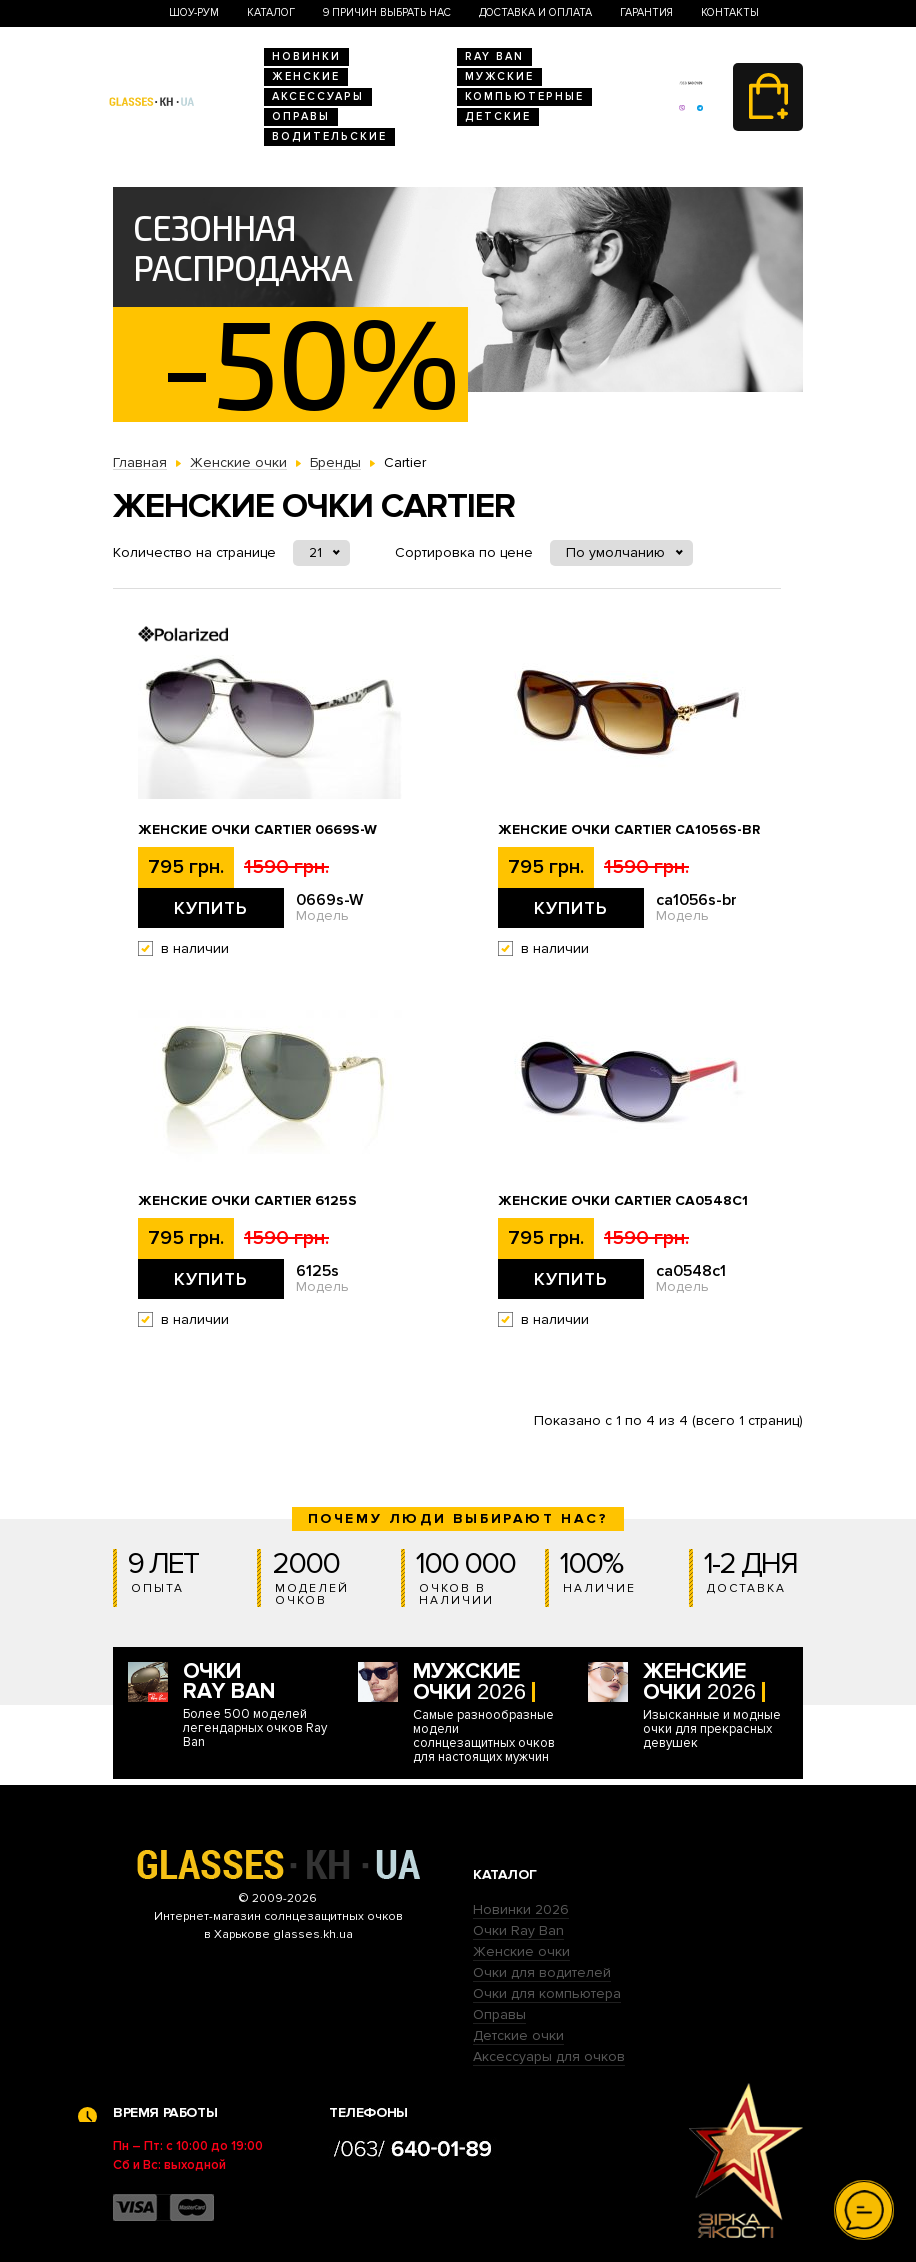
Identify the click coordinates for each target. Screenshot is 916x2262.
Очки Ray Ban (518, 1930)
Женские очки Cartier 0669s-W (257, 830)
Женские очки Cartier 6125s (247, 1201)
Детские (498, 116)
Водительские (329, 136)
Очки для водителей (542, 1972)
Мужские (499, 76)
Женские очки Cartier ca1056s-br (629, 830)
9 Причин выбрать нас (387, 12)
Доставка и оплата (535, 12)
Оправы (301, 116)
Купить (211, 908)
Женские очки (521, 1951)
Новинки (306, 56)
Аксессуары (318, 96)
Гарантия (646, 12)
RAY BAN (494, 56)
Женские (306, 76)
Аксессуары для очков (549, 2056)
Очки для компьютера (547, 1993)
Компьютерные (524, 96)
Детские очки (518, 2035)
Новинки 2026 (521, 1909)
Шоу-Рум (194, 12)
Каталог (271, 12)
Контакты (730, 12)
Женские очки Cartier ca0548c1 (623, 1201)
